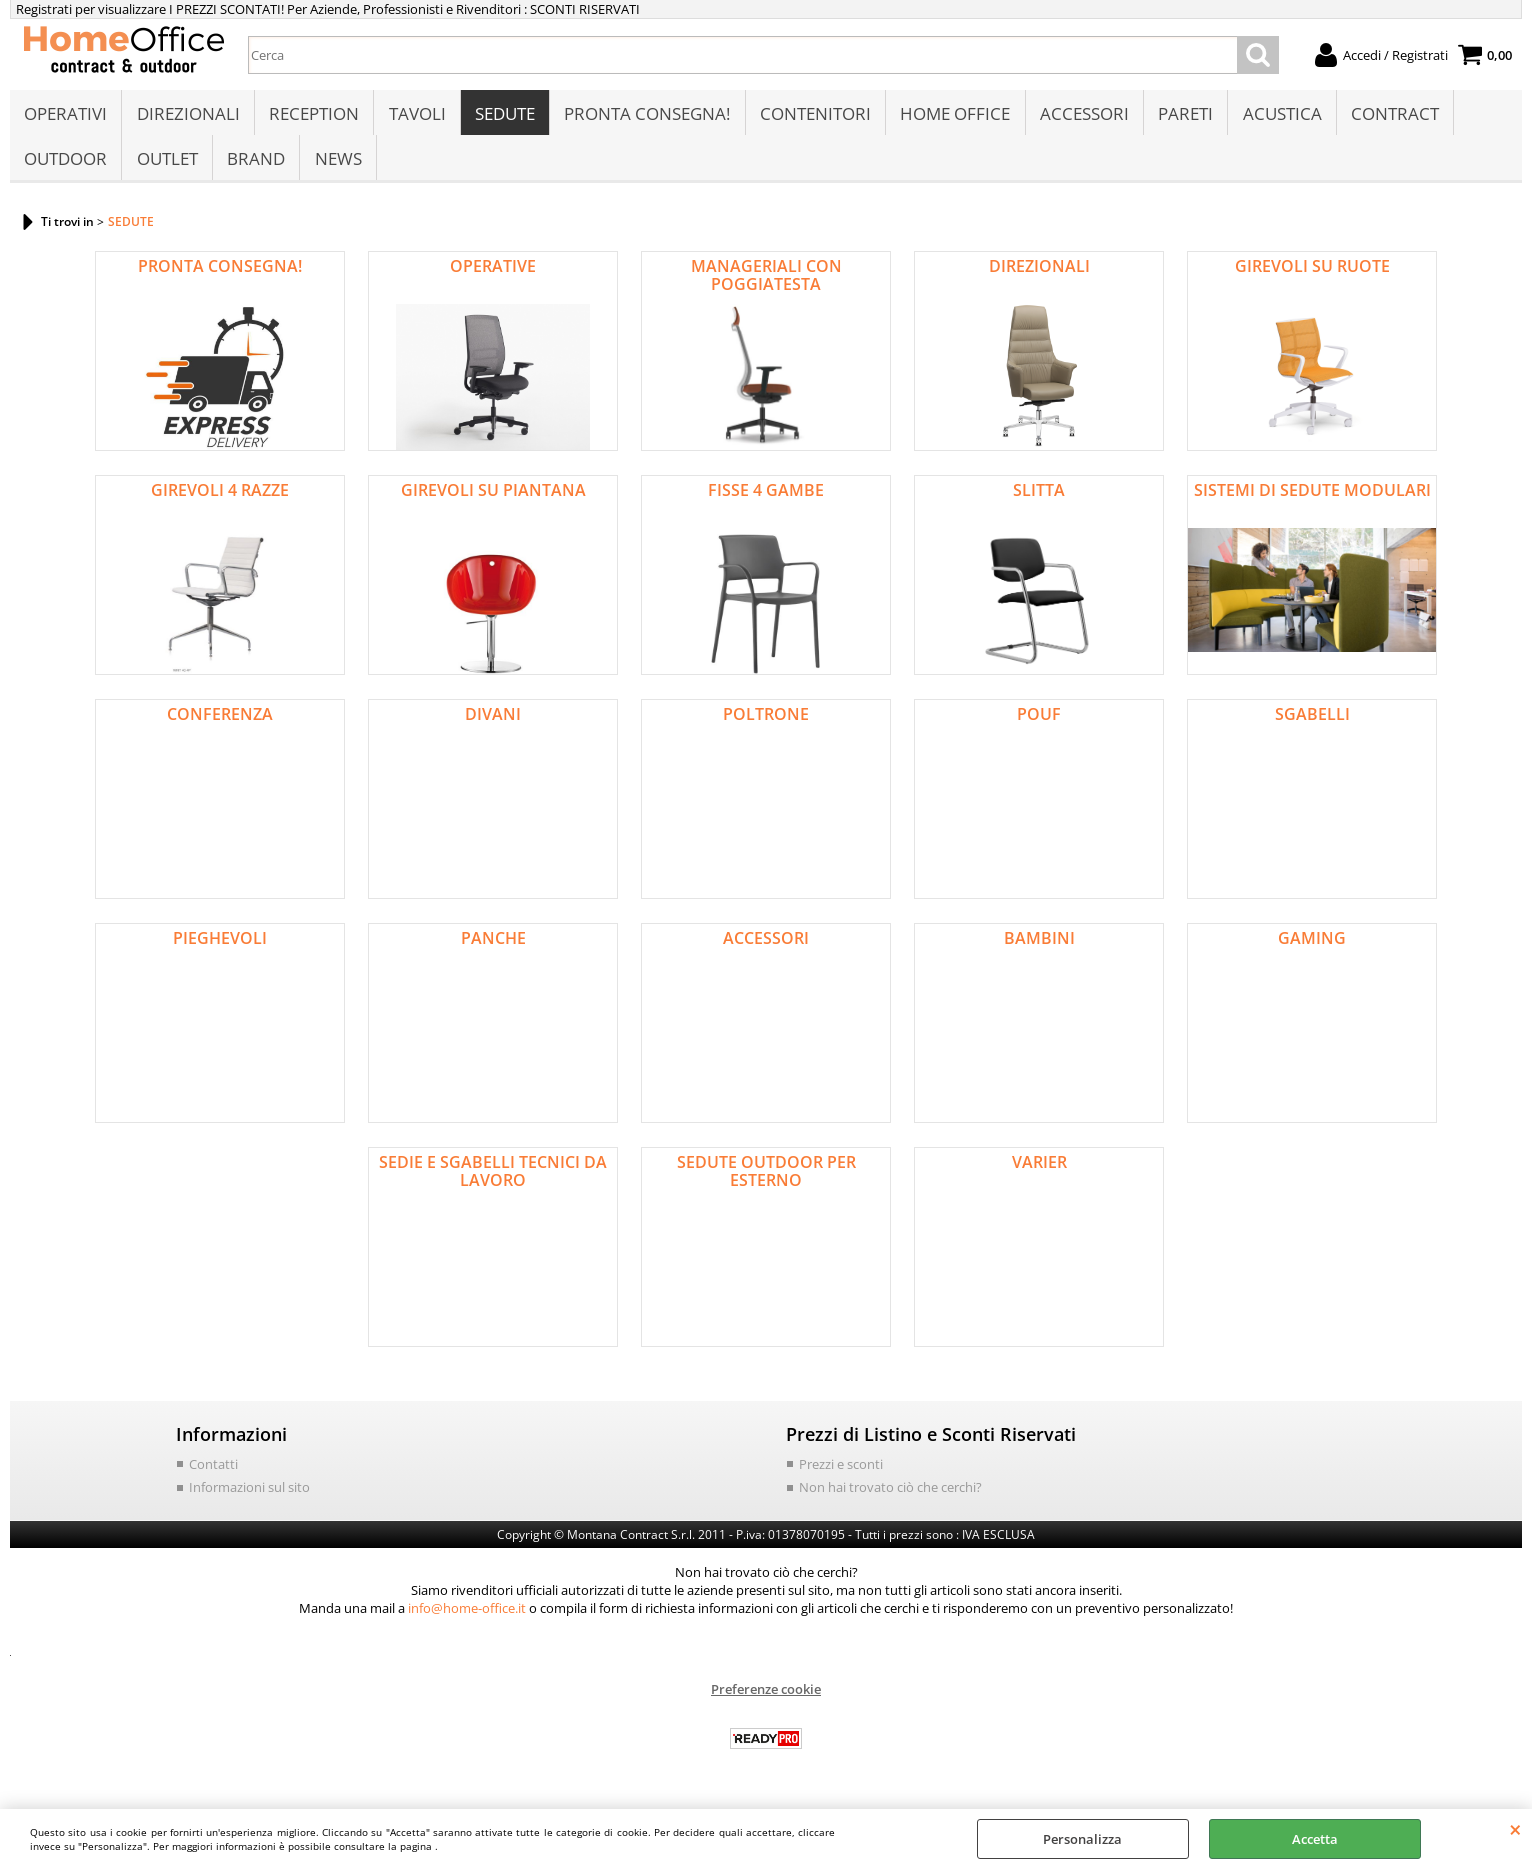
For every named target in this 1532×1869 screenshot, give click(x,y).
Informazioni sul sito (249, 1498)
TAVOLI (415, 116)
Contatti (213, 1475)
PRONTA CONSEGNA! (645, 116)
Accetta (1315, 1839)
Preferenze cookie (766, 1700)
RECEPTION (313, 116)
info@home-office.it (467, 1619)
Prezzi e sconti (841, 1475)
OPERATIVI (65, 116)
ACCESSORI (1080, 116)
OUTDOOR (65, 166)
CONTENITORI (812, 116)
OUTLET (166, 166)
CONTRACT (1390, 116)
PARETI (1181, 116)
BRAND (255, 166)
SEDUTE (503, 116)
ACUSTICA (1277, 116)
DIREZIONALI (187, 116)
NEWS (336, 166)
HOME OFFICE (952, 116)
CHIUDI (1515, 1829)
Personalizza (1082, 1839)
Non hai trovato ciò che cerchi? (890, 1498)
